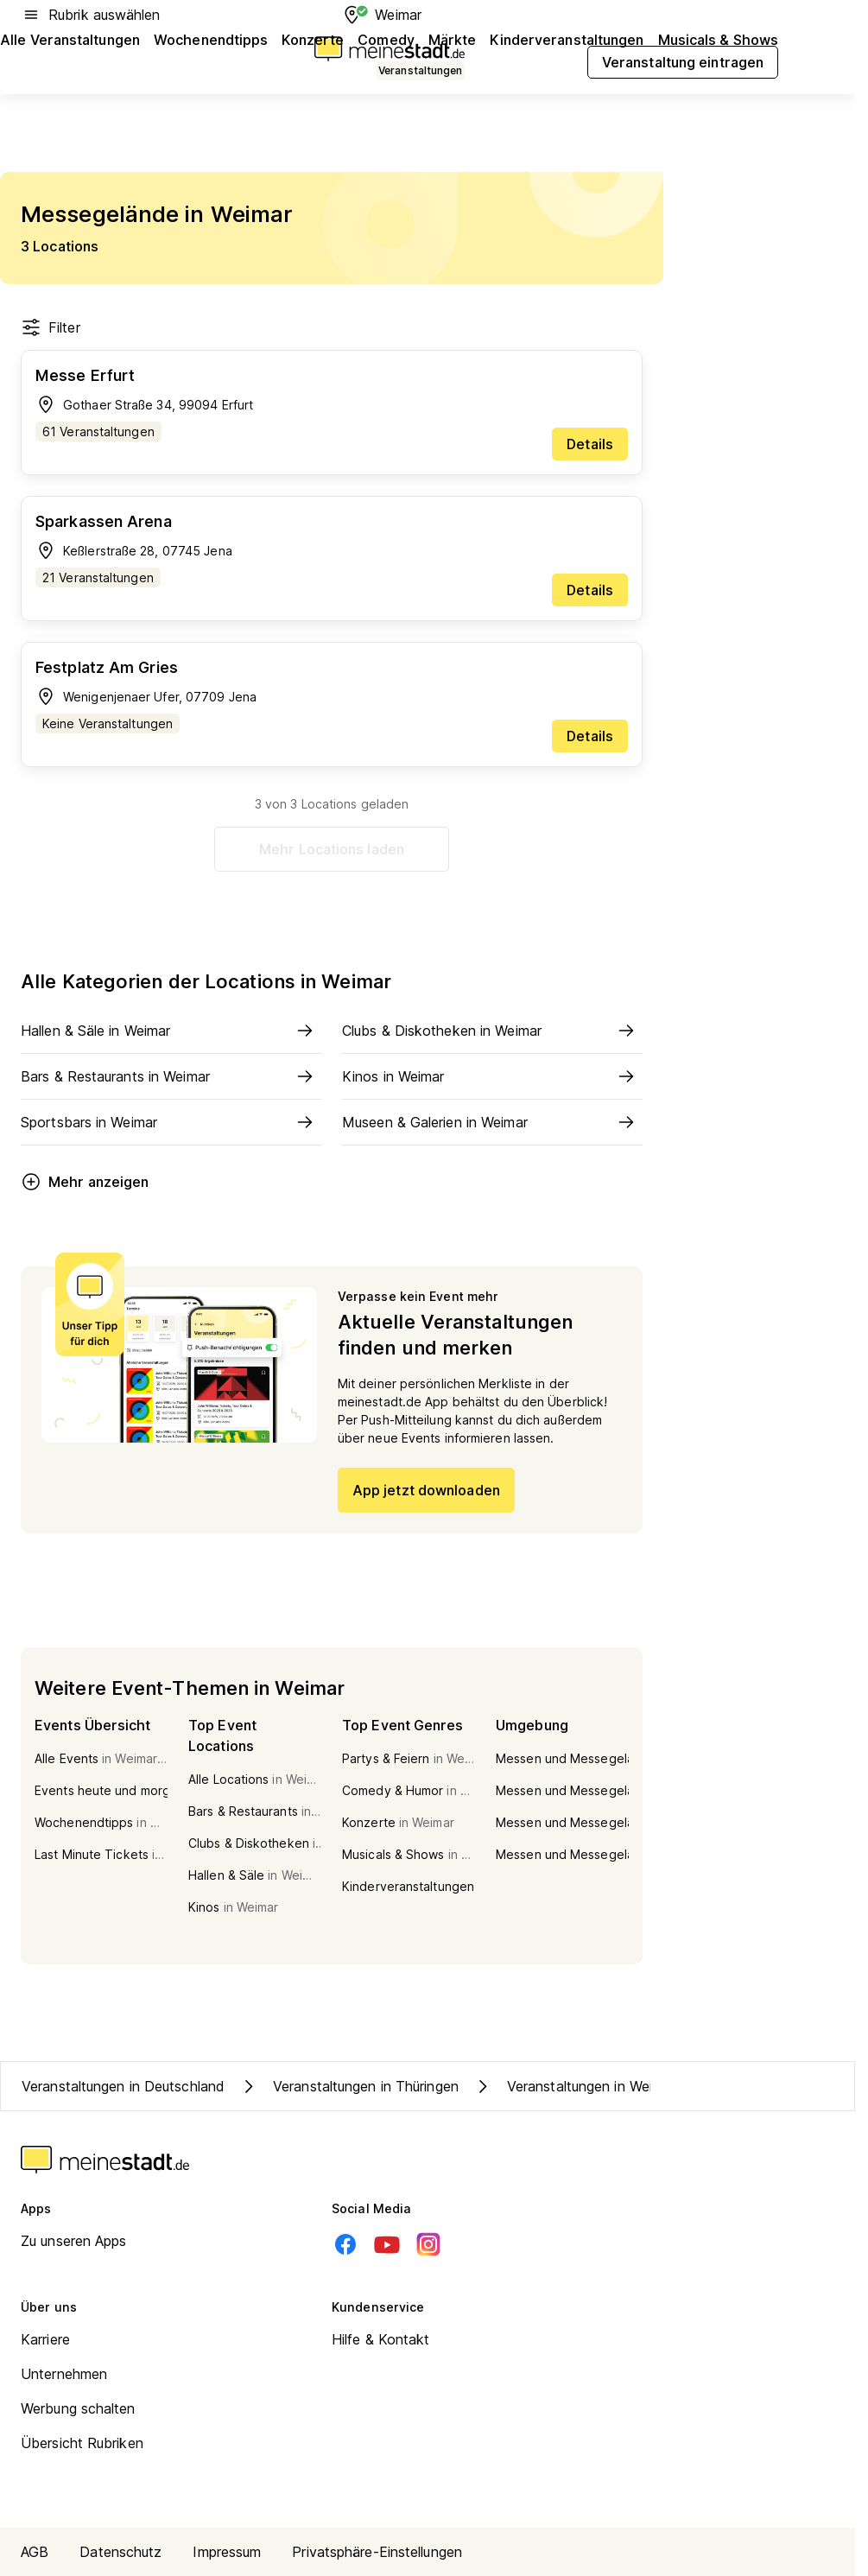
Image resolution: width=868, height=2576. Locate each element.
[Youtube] (387, 2244)
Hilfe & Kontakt (381, 2339)
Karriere (45, 2339)
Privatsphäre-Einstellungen (377, 2551)
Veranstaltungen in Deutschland (123, 2086)
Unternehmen (64, 2373)
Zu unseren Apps (74, 2240)
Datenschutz (120, 2551)
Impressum (227, 2551)
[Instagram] (428, 2244)
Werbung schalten (78, 2408)
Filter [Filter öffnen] (50, 327)
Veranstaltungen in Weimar (574, 2086)
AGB (34, 2551)
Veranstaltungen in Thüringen (348, 2086)
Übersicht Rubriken (82, 2443)
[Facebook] (345, 2244)
